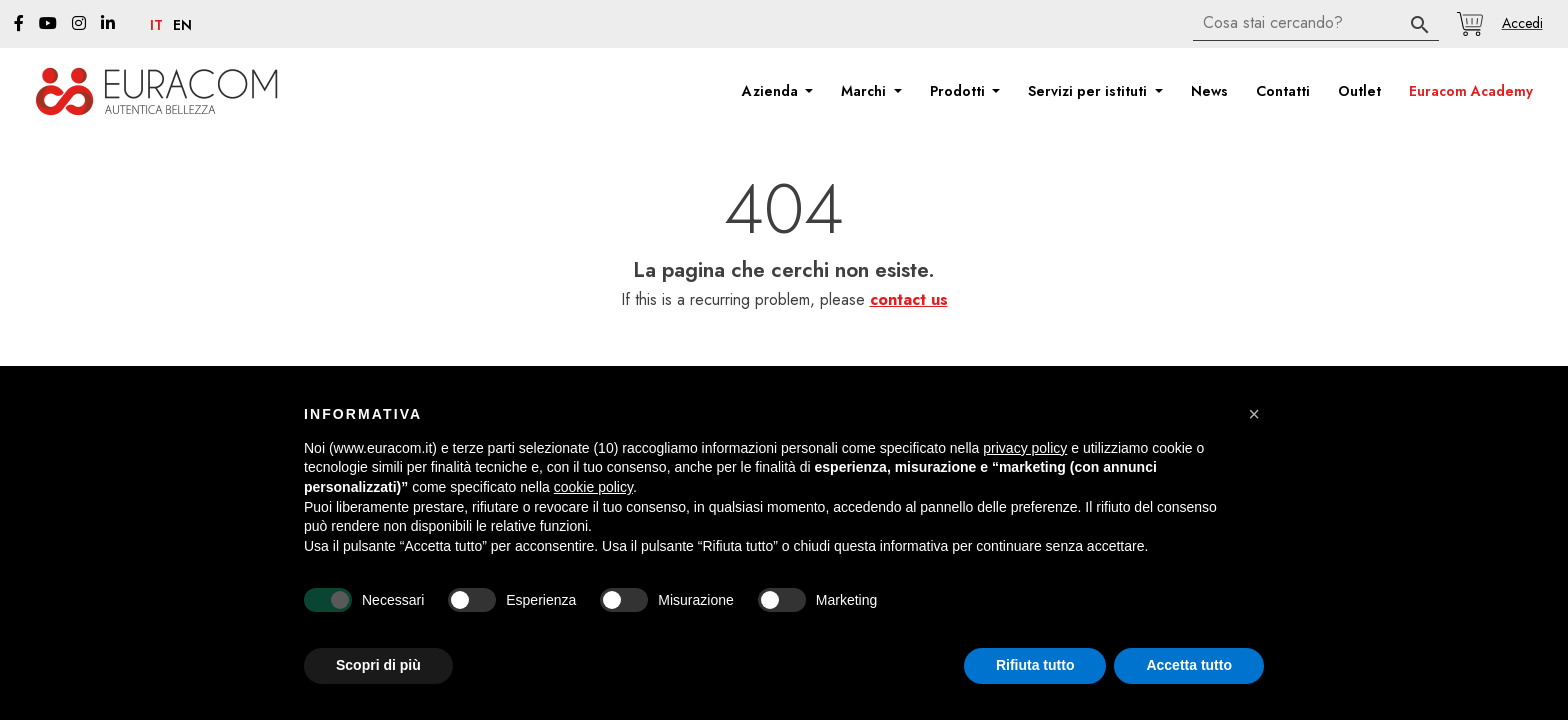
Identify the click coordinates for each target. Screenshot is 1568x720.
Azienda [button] (772, 91)
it (156, 26)
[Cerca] (1316, 23)
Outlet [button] (1359, 91)
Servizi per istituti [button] (1089, 91)
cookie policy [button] (593, 487)
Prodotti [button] (959, 91)
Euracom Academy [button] (1471, 91)
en (182, 26)
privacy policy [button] (1025, 448)
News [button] (1209, 91)
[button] (1522, 23)
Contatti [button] (1283, 91)
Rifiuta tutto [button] (1035, 665)
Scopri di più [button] (378, 665)
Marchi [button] (865, 91)
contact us (909, 299)
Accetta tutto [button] (1189, 665)
